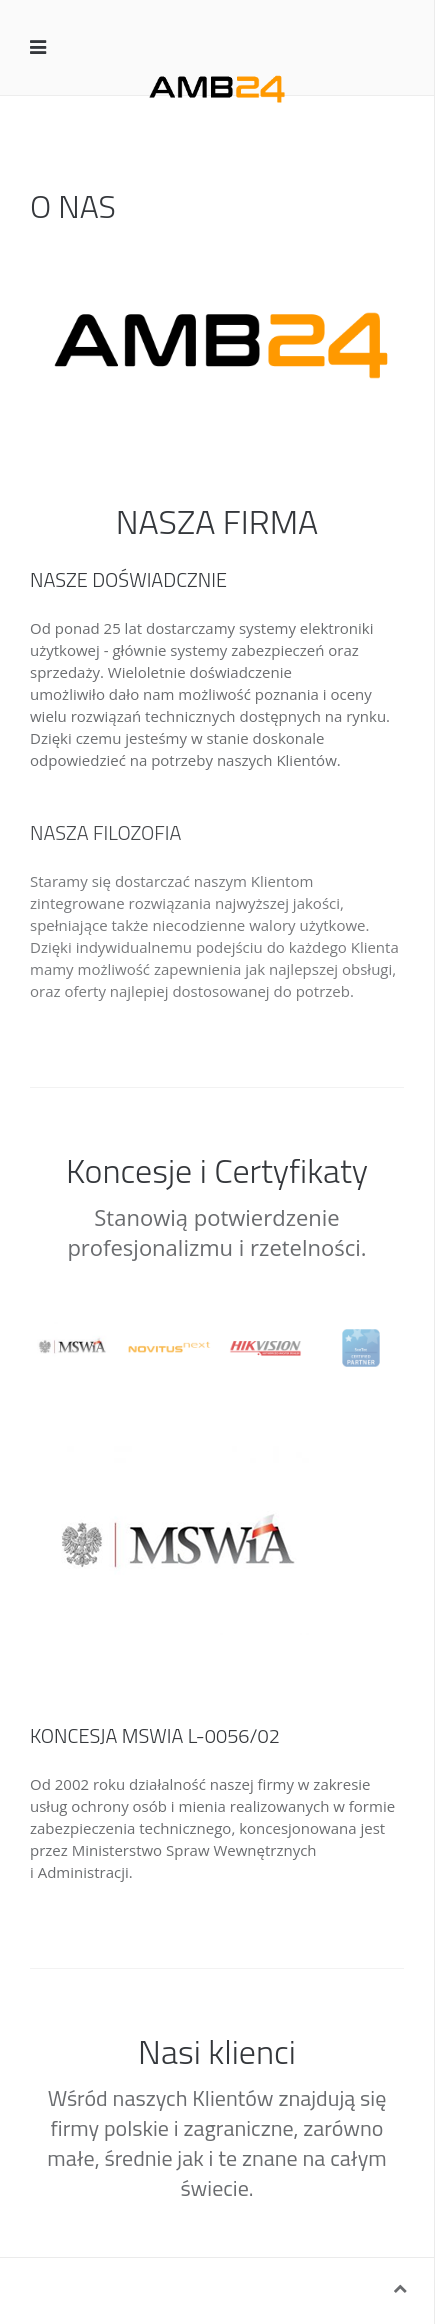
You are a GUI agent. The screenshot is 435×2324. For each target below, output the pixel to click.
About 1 (226, 411)
